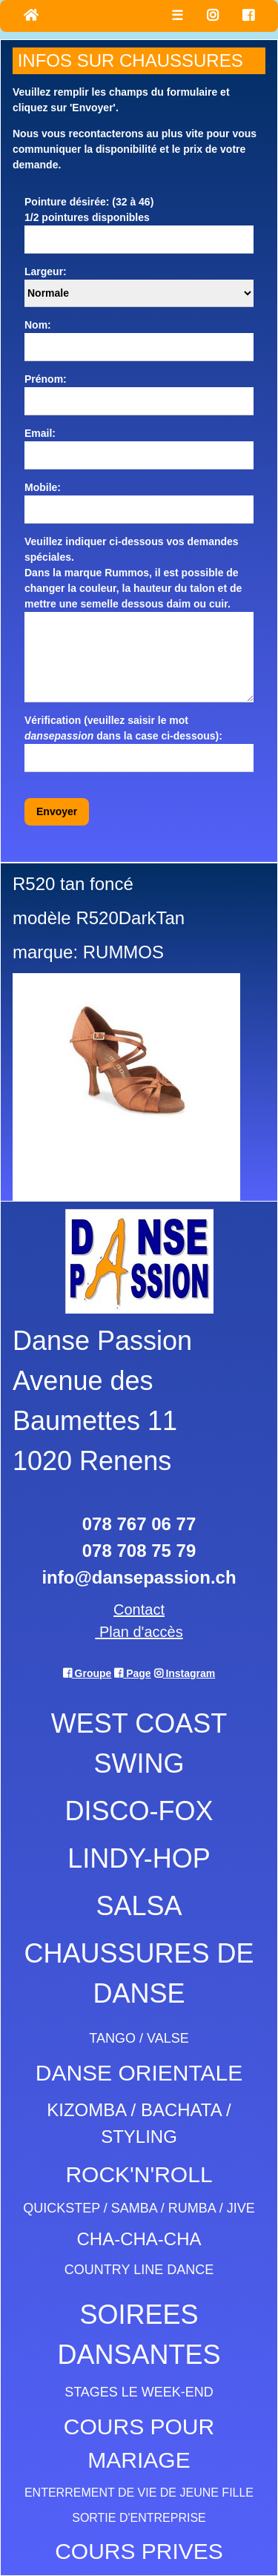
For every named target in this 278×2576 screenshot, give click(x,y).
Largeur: (45, 271)
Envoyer (56, 811)
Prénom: (45, 379)
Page (132, 1673)
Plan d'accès (138, 1632)
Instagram (185, 1673)
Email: (40, 433)
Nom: (37, 325)
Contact (139, 1609)
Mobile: (42, 487)
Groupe (87, 1673)
